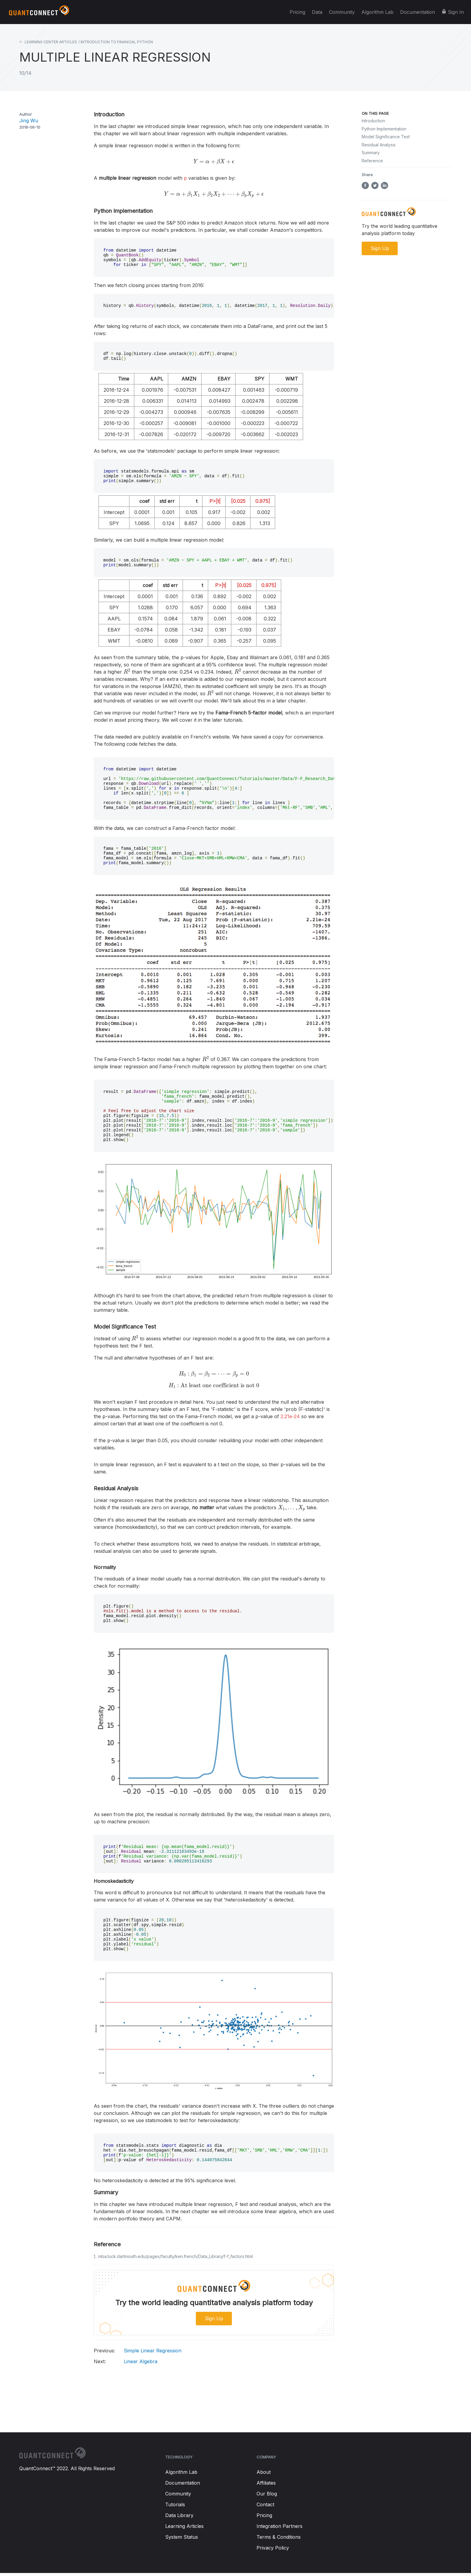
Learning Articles (184, 2527)
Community (342, 12)
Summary (371, 152)
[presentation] (214, 162)
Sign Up (214, 2319)
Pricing (297, 12)
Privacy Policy (273, 2549)
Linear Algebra (125, 2362)
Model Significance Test (386, 136)
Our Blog (267, 2495)
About (264, 2473)
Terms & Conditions (279, 2538)
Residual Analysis (379, 144)
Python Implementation (384, 128)
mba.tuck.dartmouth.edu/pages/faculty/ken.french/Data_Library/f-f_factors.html (175, 2257)
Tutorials (175, 2505)
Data (317, 12)
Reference (372, 160)
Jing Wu (28, 121)
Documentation (417, 12)
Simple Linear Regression (137, 2351)
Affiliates (266, 2484)
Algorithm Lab (377, 12)
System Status (181, 2538)
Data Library (179, 2516)
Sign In (456, 12)
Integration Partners (279, 2527)
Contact (265, 2505)
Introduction (373, 120)
